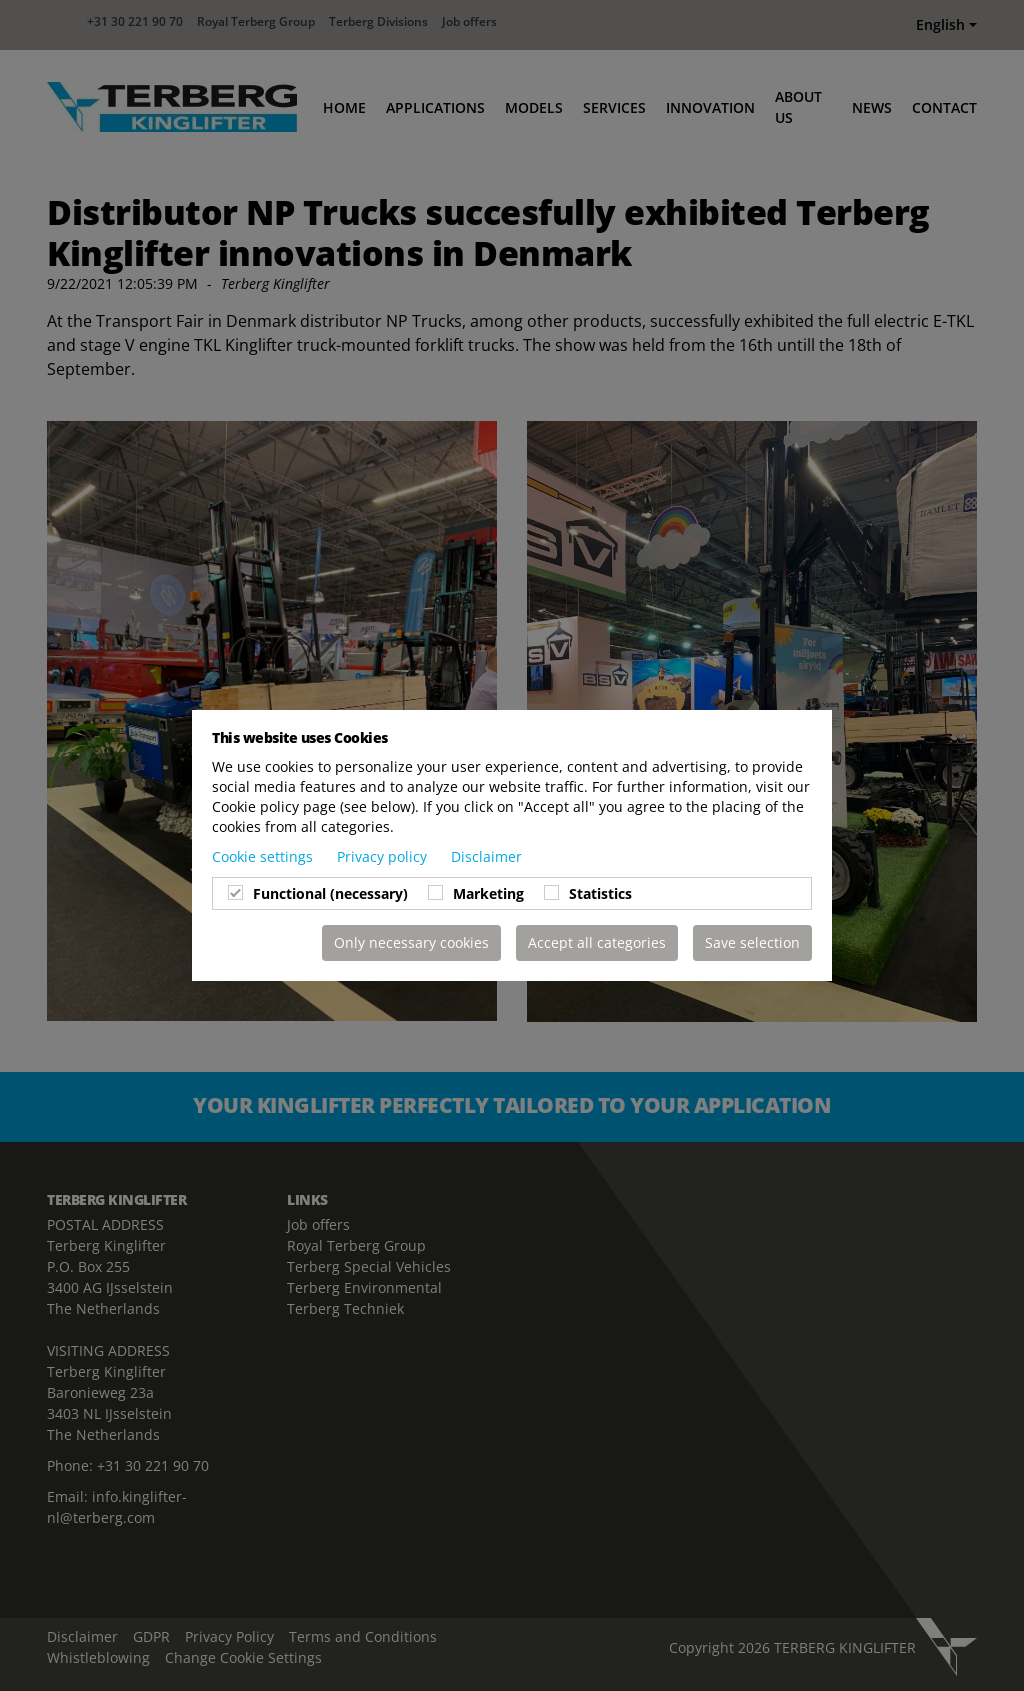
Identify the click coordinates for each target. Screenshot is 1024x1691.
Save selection (752, 942)
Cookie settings (264, 856)
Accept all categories (597, 942)
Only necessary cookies (411, 942)
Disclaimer (486, 856)
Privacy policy (384, 856)
